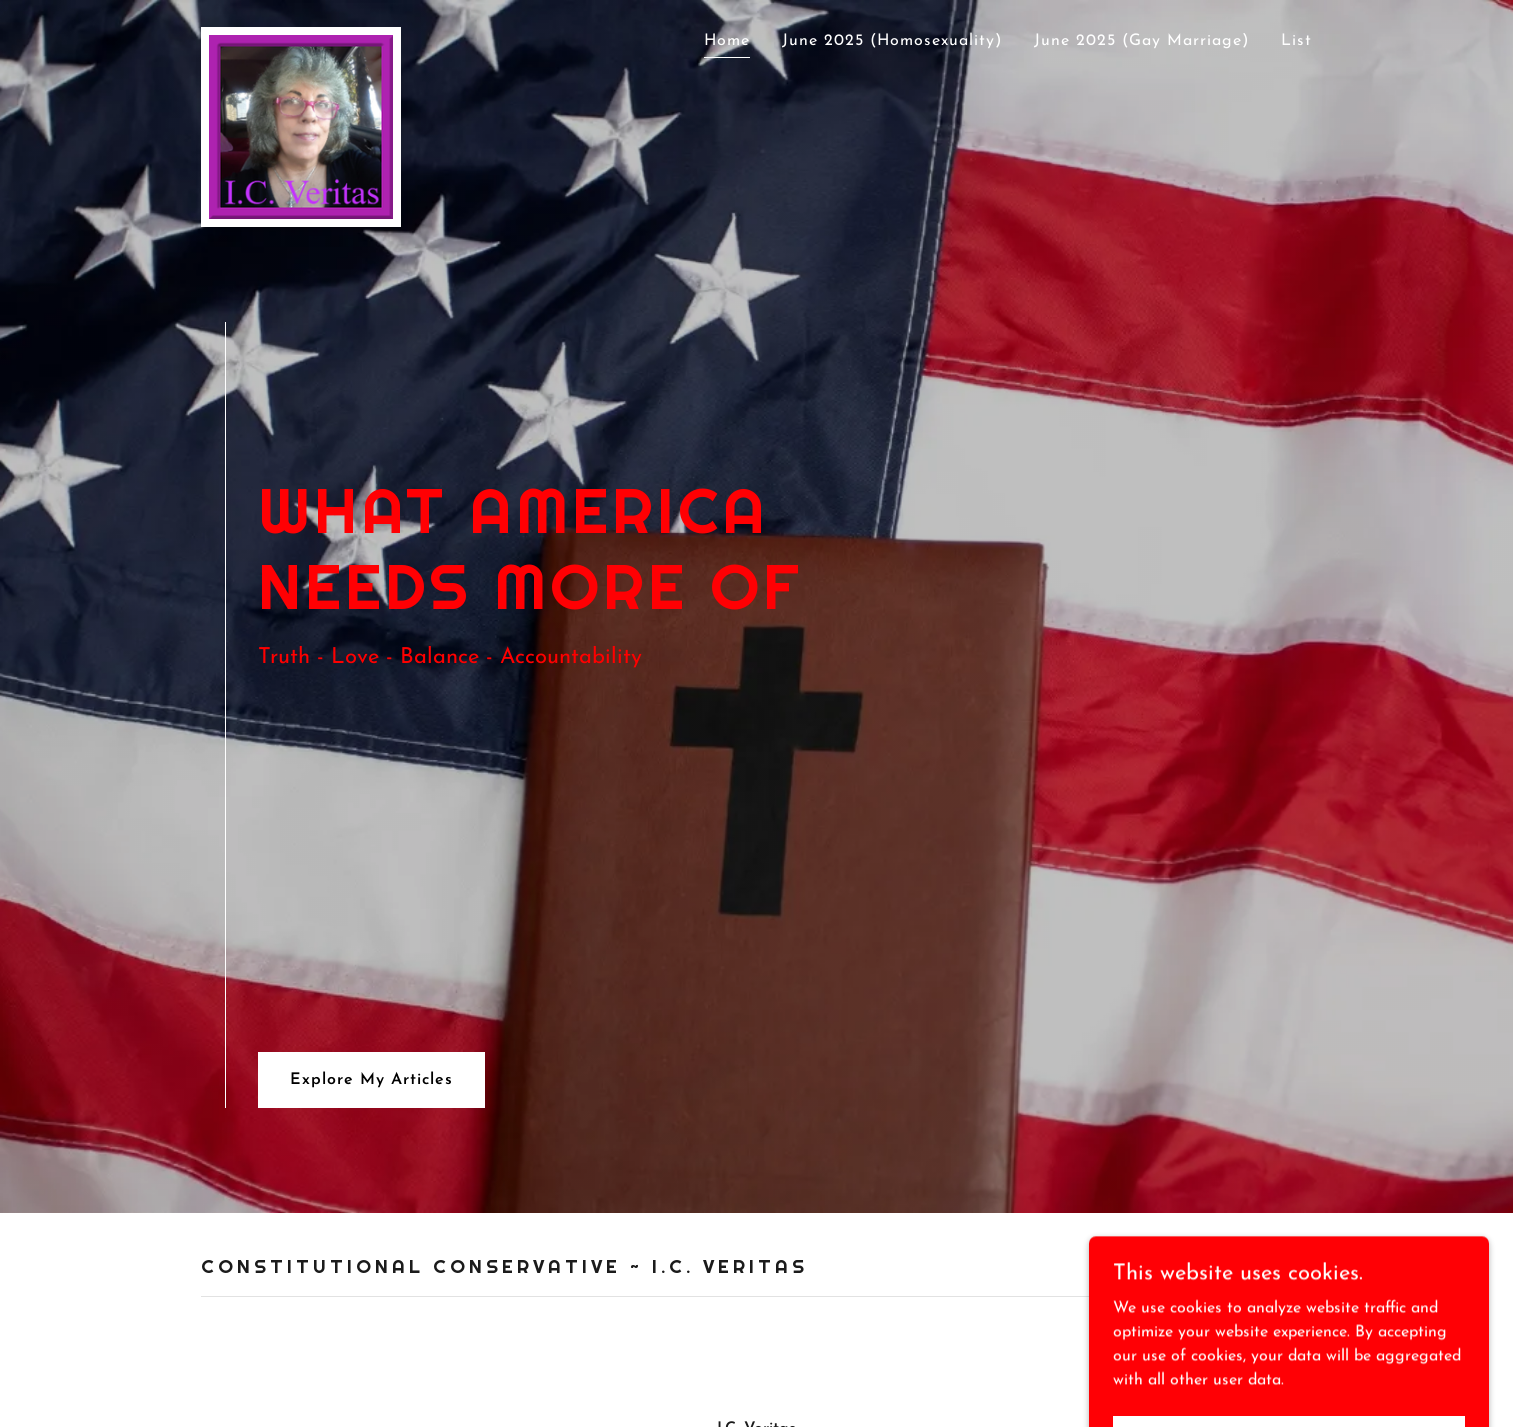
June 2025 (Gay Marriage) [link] (1141, 41)
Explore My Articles (371, 1080)
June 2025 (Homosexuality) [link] (892, 41)
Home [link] (727, 41)
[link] (301, 35)
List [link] (1296, 41)
